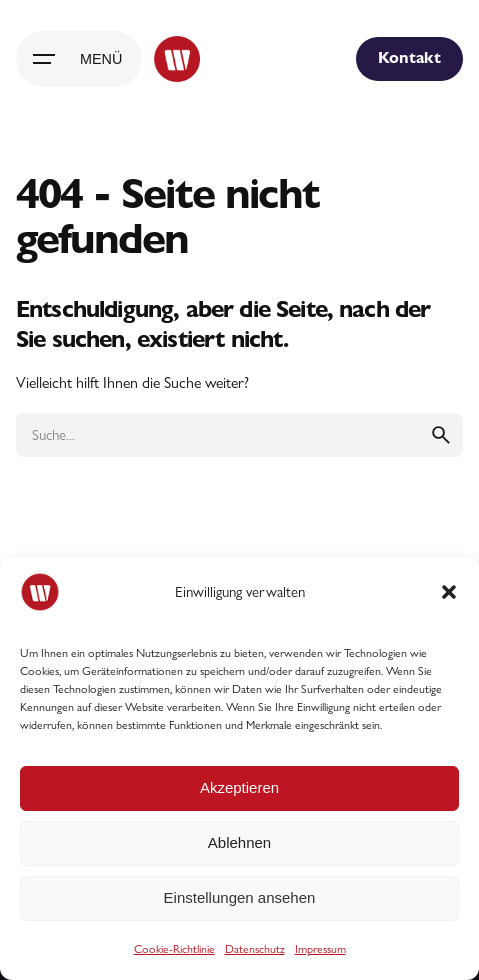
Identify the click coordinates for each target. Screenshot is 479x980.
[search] (441, 435)
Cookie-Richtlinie (174, 949)
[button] (449, 592)
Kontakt (409, 57)
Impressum (320, 949)
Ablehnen (239, 842)
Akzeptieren (239, 787)
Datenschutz (255, 949)
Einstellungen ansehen (240, 897)
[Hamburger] (79, 59)
